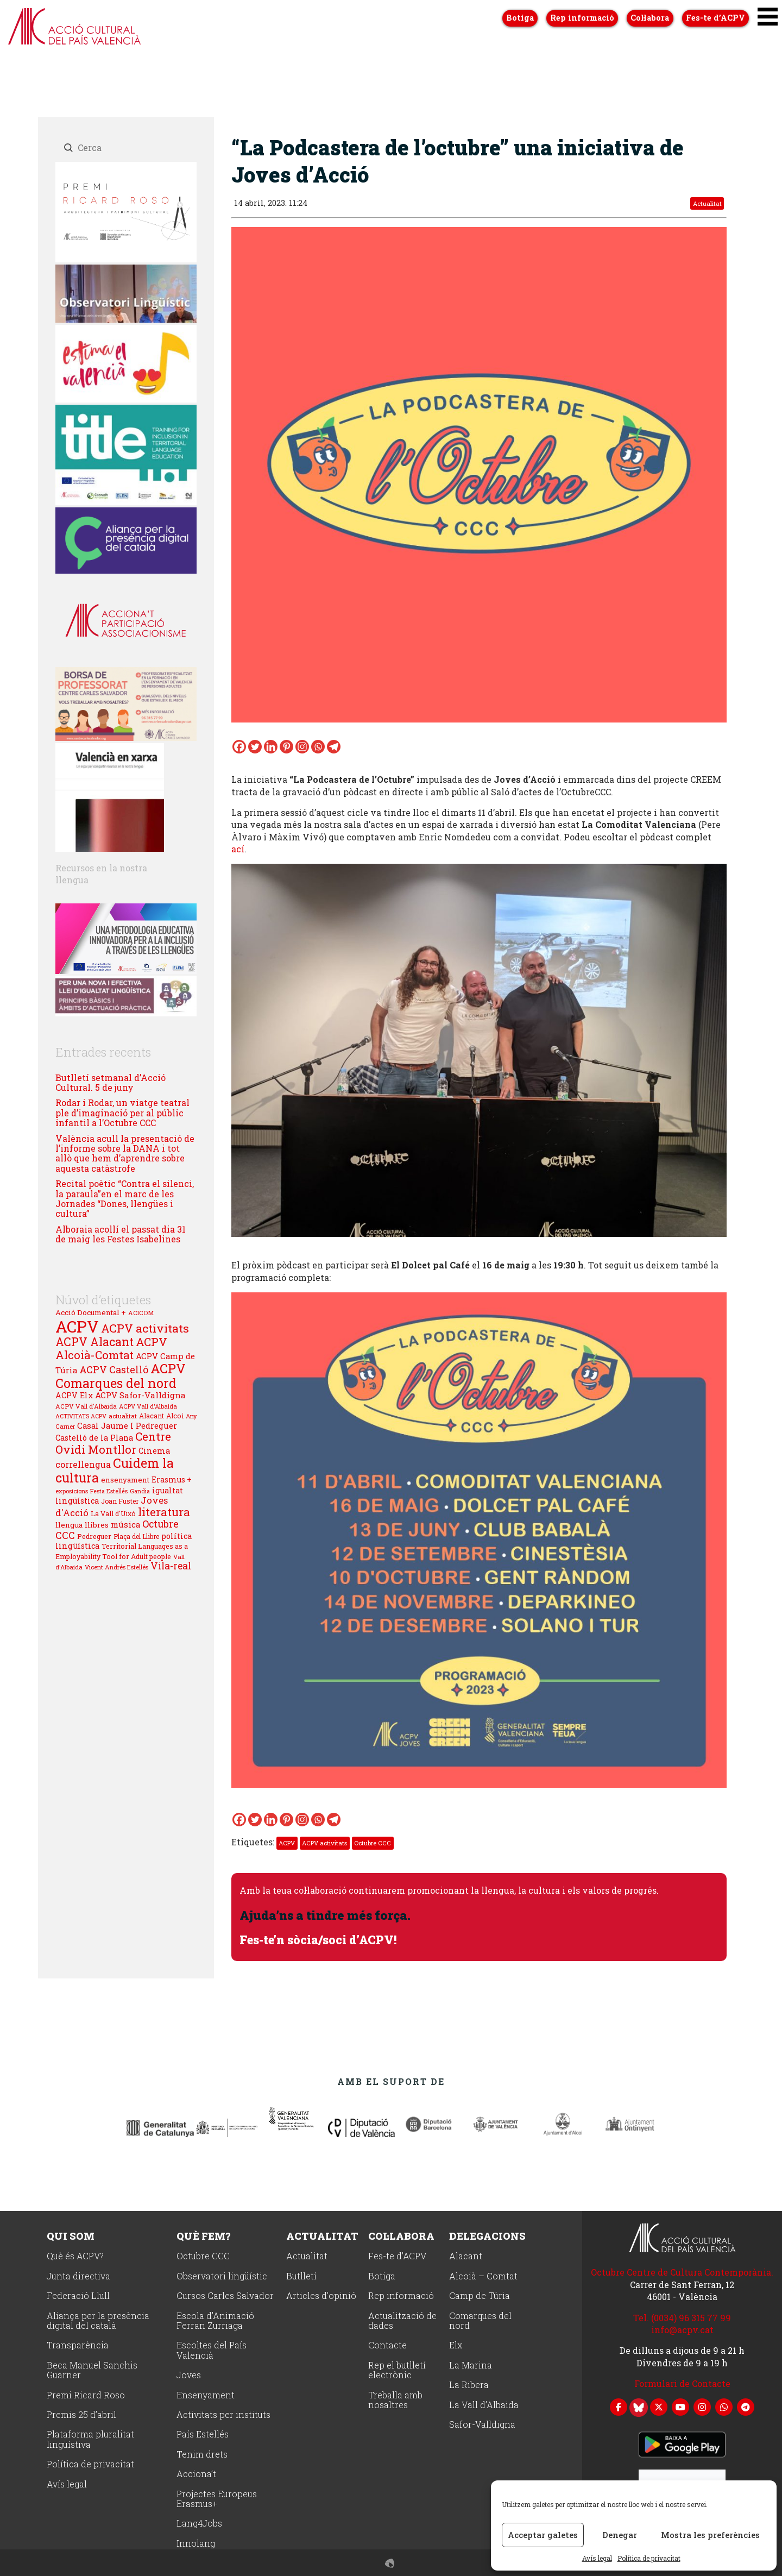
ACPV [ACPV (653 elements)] (77, 1326)
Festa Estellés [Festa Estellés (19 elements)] (109, 1491)
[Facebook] (239, 746)
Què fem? (203, 2235)
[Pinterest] (286, 746)
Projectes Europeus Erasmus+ (216, 2499)
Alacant (465, 2256)
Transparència (78, 2345)
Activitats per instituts (223, 2414)
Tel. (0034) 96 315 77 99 (682, 2317)
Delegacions (487, 2235)
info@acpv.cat (682, 2329)
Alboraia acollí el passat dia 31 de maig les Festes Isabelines (120, 1234)
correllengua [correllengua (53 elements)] (83, 1464)
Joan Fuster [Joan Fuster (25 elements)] (119, 1501)
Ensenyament (205, 2395)
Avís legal (597, 2558)
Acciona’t (196, 2473)
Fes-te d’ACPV (397, 2256)
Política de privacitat (648, 2558)
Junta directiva (78, 2276)
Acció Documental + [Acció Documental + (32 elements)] (90, 1312)
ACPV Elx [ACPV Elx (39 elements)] (74, 1395)
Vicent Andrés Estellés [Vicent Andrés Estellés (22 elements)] (116, 1567)
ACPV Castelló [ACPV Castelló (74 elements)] (113, 1369)
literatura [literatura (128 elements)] (164, 1511)
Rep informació (401, 2295)
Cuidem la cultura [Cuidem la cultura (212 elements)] (114, 1470)
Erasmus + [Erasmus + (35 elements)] (172, 1479)
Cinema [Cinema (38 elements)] (154, 1451)
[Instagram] (302, 746)
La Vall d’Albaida (484, 2404)
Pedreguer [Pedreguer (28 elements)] (94, 1536)
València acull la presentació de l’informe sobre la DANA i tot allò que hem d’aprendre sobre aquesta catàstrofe (124, 1153)
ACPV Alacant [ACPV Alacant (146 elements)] (94, 1341)
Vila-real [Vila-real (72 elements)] (170, 1566)
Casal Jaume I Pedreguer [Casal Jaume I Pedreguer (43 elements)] (127, 1425)
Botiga (381, 2276)
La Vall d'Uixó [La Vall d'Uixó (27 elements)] (113, 1513)
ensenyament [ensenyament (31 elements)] (125, 1480)
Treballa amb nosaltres (395, 2400)
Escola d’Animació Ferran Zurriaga (215, 2320)
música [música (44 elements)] (125, 1524)
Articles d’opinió (321, 2295)
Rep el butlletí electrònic (397, 2370)
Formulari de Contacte (682, 2383)
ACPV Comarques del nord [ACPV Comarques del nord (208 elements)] (120, 1375)
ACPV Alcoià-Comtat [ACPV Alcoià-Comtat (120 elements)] (111, 1348)
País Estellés (202, 2434)
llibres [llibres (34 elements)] (97, 1525)
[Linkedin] (271, 746)
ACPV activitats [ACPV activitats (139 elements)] (145, 1328)
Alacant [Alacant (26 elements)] (151, 1415)
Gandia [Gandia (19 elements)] (140, 1491)
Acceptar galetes (543, 2534)
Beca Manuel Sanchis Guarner (92, 2370)
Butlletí (301, 2276)
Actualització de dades (402, 2320)
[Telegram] (333, 746)
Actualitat (707, 203)
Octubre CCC (372, 1843)
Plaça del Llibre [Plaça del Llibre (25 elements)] (136, 1536)
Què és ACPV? (75, 2256)
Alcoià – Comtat (483, 2276)
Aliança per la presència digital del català (98, 2320)
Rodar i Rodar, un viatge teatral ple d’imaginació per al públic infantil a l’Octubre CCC (122, 1112)
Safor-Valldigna (482, 2424)
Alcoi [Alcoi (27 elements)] (175, 1415)
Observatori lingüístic (221, 2276)
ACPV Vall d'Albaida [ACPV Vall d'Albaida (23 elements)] (86, 1406)
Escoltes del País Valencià (211, 2350)
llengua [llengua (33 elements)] (69, 1525)
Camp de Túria (479, 2295)
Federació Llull (78, 2295)
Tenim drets (202, 2454)
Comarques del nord (480, 2320)
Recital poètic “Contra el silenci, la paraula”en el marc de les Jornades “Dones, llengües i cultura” (124, 1198)
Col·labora (401, 2235)
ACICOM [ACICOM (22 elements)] (141, 1313)
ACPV (287, 1843)
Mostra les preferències (710, 2534)
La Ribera (469, 2384)
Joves (188, 2375)
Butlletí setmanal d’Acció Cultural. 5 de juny (110, 1082)
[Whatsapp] (318, 746)
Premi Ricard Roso (86, 2395)
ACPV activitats (324, 1843)
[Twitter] (255, 746)
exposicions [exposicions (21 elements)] (71, 1491)
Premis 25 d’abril (81, 2414)
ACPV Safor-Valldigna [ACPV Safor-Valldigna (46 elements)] (140, 1395)
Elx (455, 2345)
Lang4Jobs (199, 2523)
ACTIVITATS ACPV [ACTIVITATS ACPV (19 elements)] (80, 1416)
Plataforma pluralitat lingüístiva (90, 2439)
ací (237, 849)
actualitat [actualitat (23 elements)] (123, 1416)
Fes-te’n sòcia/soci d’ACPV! (322, 1939)
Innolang (195, 2543)
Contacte (387, 2345)
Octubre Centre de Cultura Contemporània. (682, 2271)
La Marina (470, 2365)
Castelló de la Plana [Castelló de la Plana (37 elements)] (94, 1437)
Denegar (619, 2534)
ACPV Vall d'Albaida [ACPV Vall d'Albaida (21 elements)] (148, 1406)
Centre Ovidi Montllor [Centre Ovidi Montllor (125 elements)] (113, 1443)
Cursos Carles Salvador (225, 2295)
